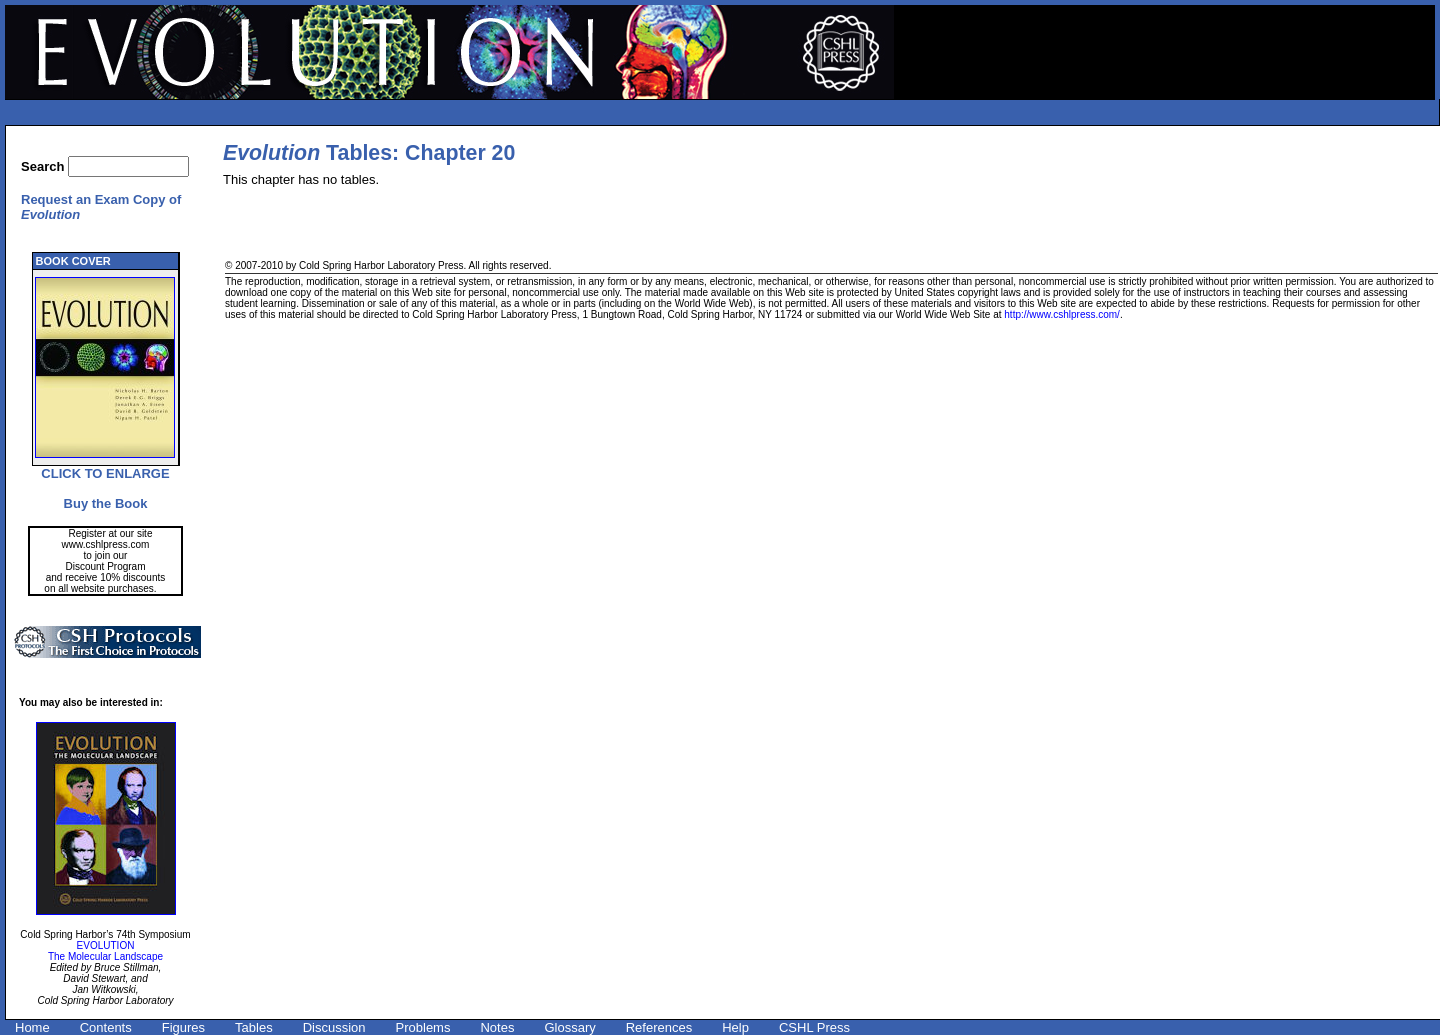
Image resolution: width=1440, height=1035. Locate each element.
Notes (497, 1027)
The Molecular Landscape (105, 956)
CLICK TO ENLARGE (105, 473)
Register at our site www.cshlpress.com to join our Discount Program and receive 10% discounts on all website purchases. (104, 561)
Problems (423, 1027)
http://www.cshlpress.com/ (1062, 314)
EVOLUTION (106, 945)
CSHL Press (814, 1027)
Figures (183, 1027)
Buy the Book (106, 503)
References (659, 1027)
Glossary (569, 1027)
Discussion (334, 1027)
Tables (254, 1027)
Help (735, 1027)
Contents (106, 1027)
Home (32, 1027)
